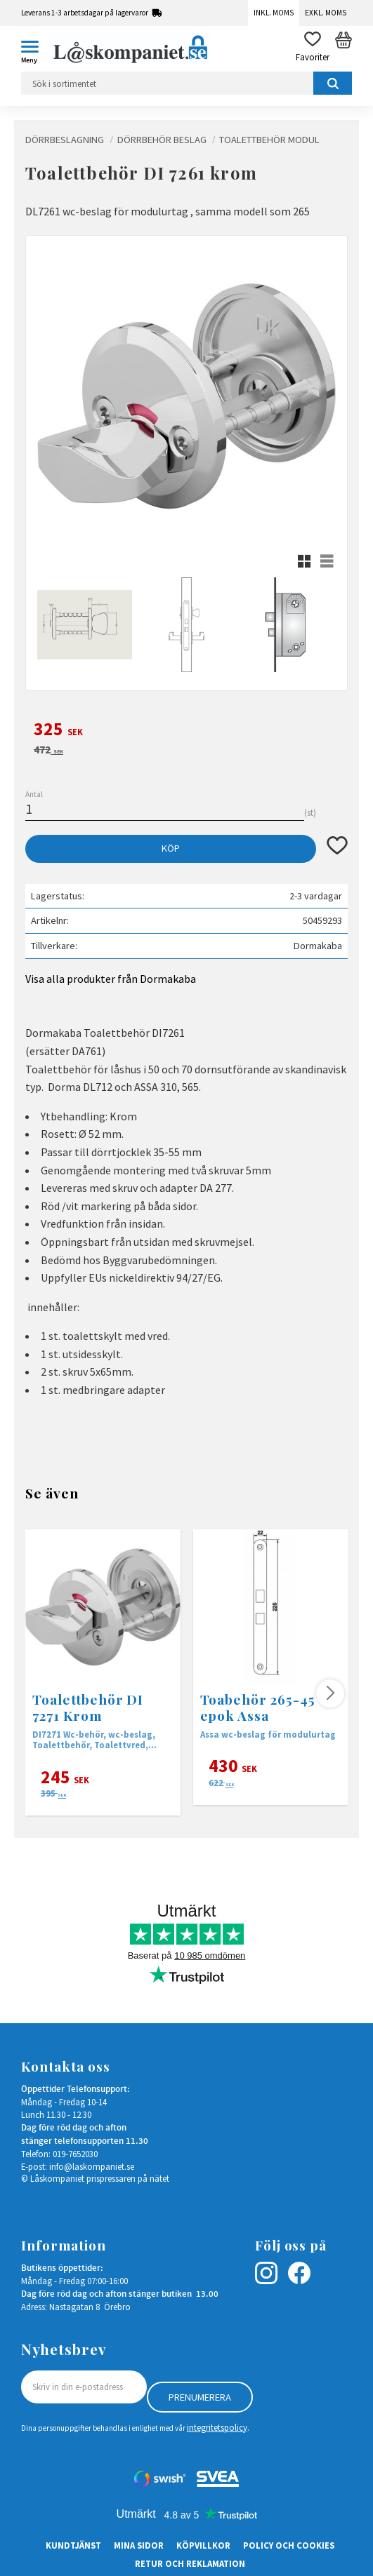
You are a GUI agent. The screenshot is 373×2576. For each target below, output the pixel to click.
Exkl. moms (325, 13)
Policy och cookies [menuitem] (288, 2545)
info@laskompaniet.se (91, 2166)
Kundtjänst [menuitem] (73, 2545)
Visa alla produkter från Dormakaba (110, 979)
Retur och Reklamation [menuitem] (190, 2563)
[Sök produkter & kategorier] (186, 83)
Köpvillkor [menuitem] (203, 2545)
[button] (35, 49)
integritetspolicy (217, 2427)
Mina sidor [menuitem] (139, 2545)
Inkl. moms (274, 13)
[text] (186, 731)
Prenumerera (200, 2397)
